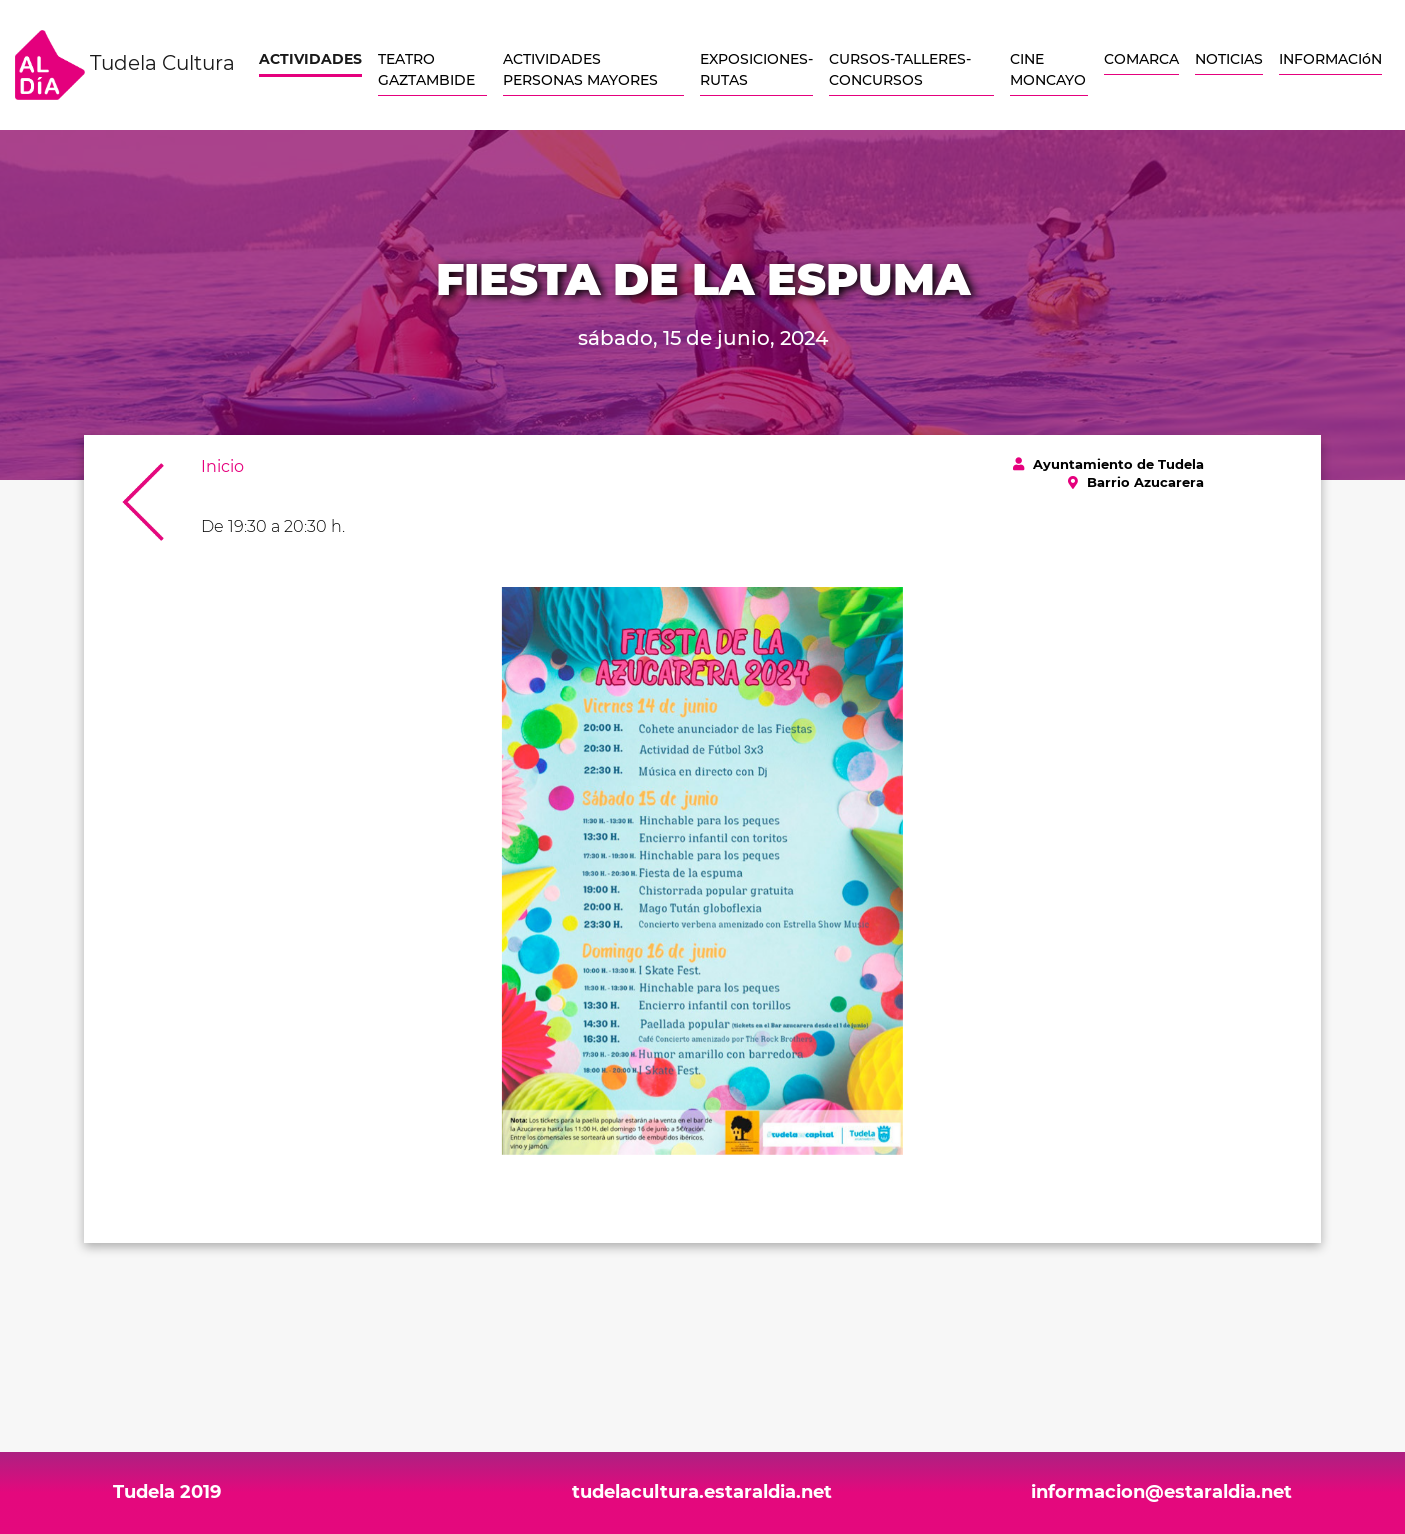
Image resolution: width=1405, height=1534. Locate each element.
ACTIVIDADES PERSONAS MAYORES (580, 69)
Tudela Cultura (125, 65)
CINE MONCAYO (1048, 69)
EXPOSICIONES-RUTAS (756, 69)
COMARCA (1141, 59)
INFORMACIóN (1330, 59)
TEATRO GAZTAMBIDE (426, 69)
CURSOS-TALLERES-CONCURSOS (900, 69)
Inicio (222, 466)
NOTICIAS (1229, 59)
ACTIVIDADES (310, 59)
